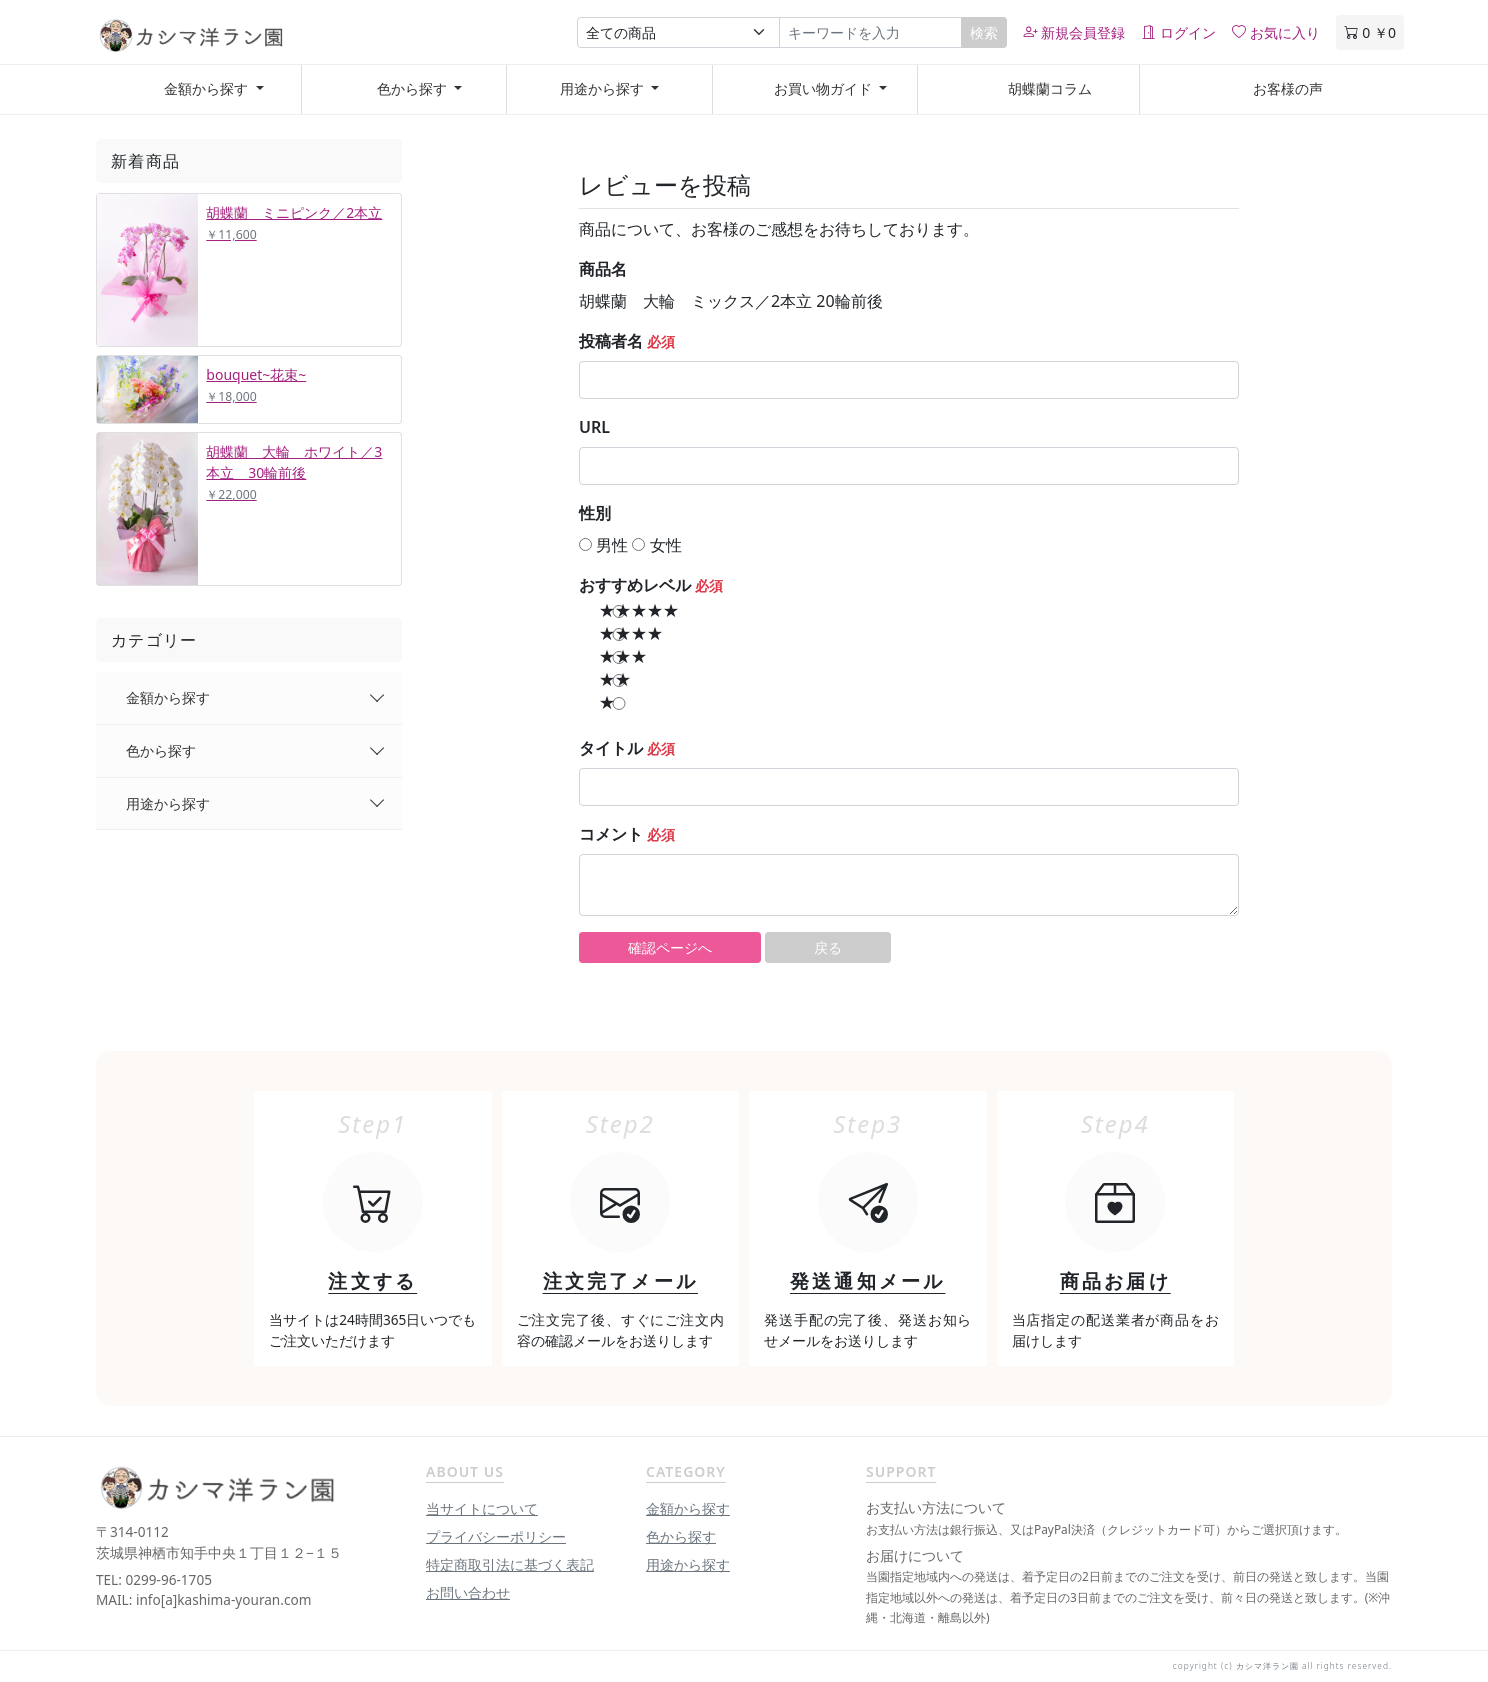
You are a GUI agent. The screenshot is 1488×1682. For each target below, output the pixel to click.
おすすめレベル (635, 585)
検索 (984, 32)
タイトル (611, 748)
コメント (611, 834)
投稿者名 (611, 341)
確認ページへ (670, 947)
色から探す (161, 750)
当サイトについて (482, 1508)
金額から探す (168, 697)
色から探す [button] (411, 88)
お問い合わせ (468, 1592)
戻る (828, 947)
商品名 (603, 269)
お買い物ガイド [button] (822, 88)
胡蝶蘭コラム (1050, 88)
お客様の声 (1288, 88)
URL (594, 427)
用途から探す (168, 803)
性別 (595, 513)
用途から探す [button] (604, 88)
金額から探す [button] (206, 88)
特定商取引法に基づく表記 (510, 1564)
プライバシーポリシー (496, 1536)
